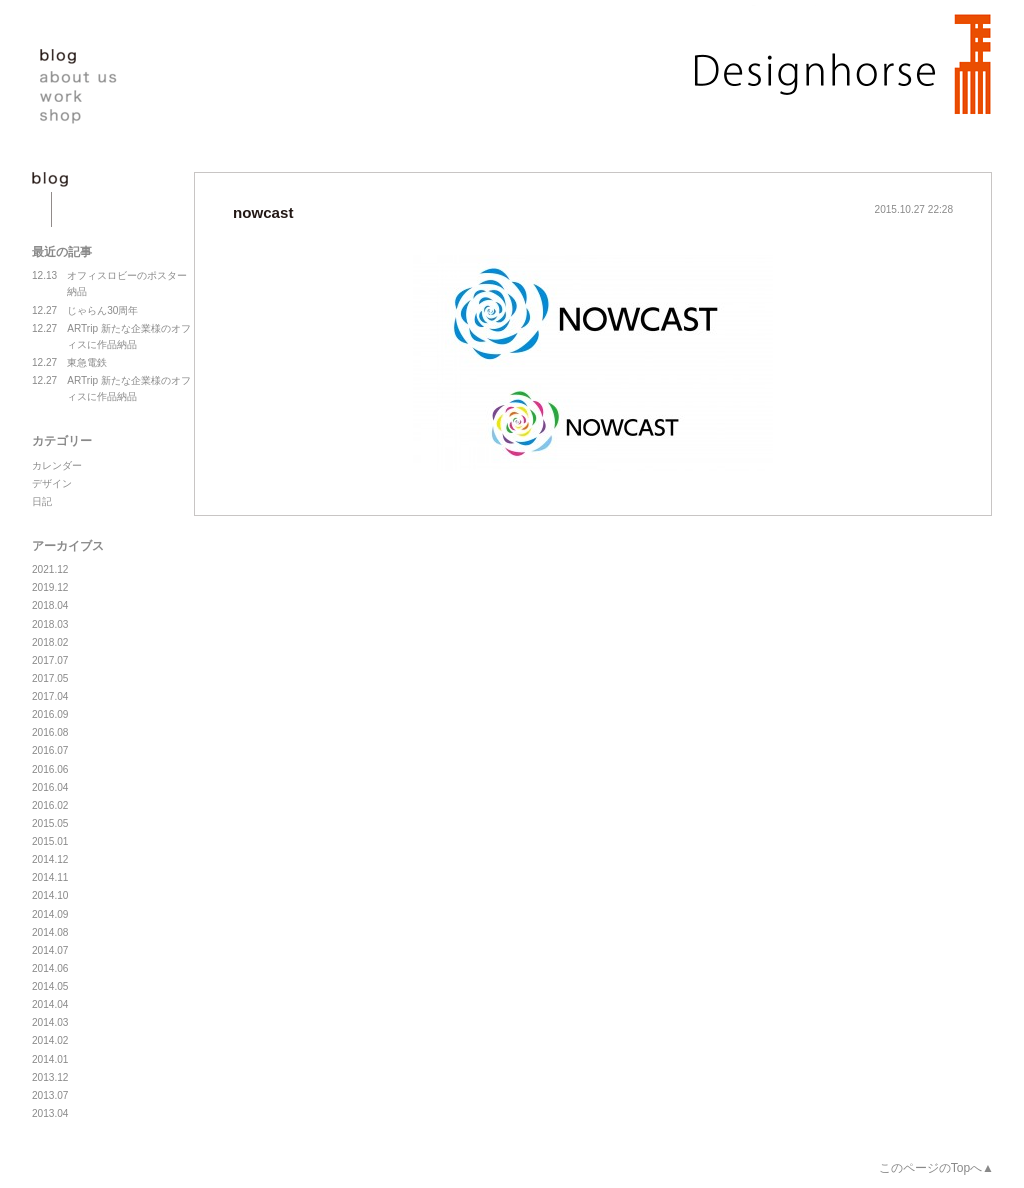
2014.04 (50, 1004)
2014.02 (50, 1040)
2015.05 (50, 823)
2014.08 (50, 932)
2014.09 (50, 914)
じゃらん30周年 (85, 311)
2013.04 (50, 1113)
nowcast (263, 212)
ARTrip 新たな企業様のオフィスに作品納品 (111, 335)
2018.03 (50, 624)
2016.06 (50, 769)
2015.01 (50, 841)
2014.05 (50, 986)
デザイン (52, 483)
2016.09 (50, 714)
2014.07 (50, 950)
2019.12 (50, 587)
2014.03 (50, 1022)
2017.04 (50, 696)
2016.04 (50, 787)
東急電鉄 (69, 363)
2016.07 (50, 750)
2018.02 (50, 642)
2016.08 (50, 732)
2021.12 (50, 569)
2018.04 (50, 605)
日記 (42, 501)
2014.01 (50, 1059)
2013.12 (50, 1077)
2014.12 (50, 859)
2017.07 (50, 660)
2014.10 (50, 895)
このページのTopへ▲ (936, 1168)
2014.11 (50, 877)
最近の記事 (62, 252)
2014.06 (50, 968)
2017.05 (50, 678)
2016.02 (50, 805)
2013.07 (50, 1095)
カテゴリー (62, 441)
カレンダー (57, 465)
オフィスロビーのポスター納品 (109, 282)
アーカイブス (68, 546)
